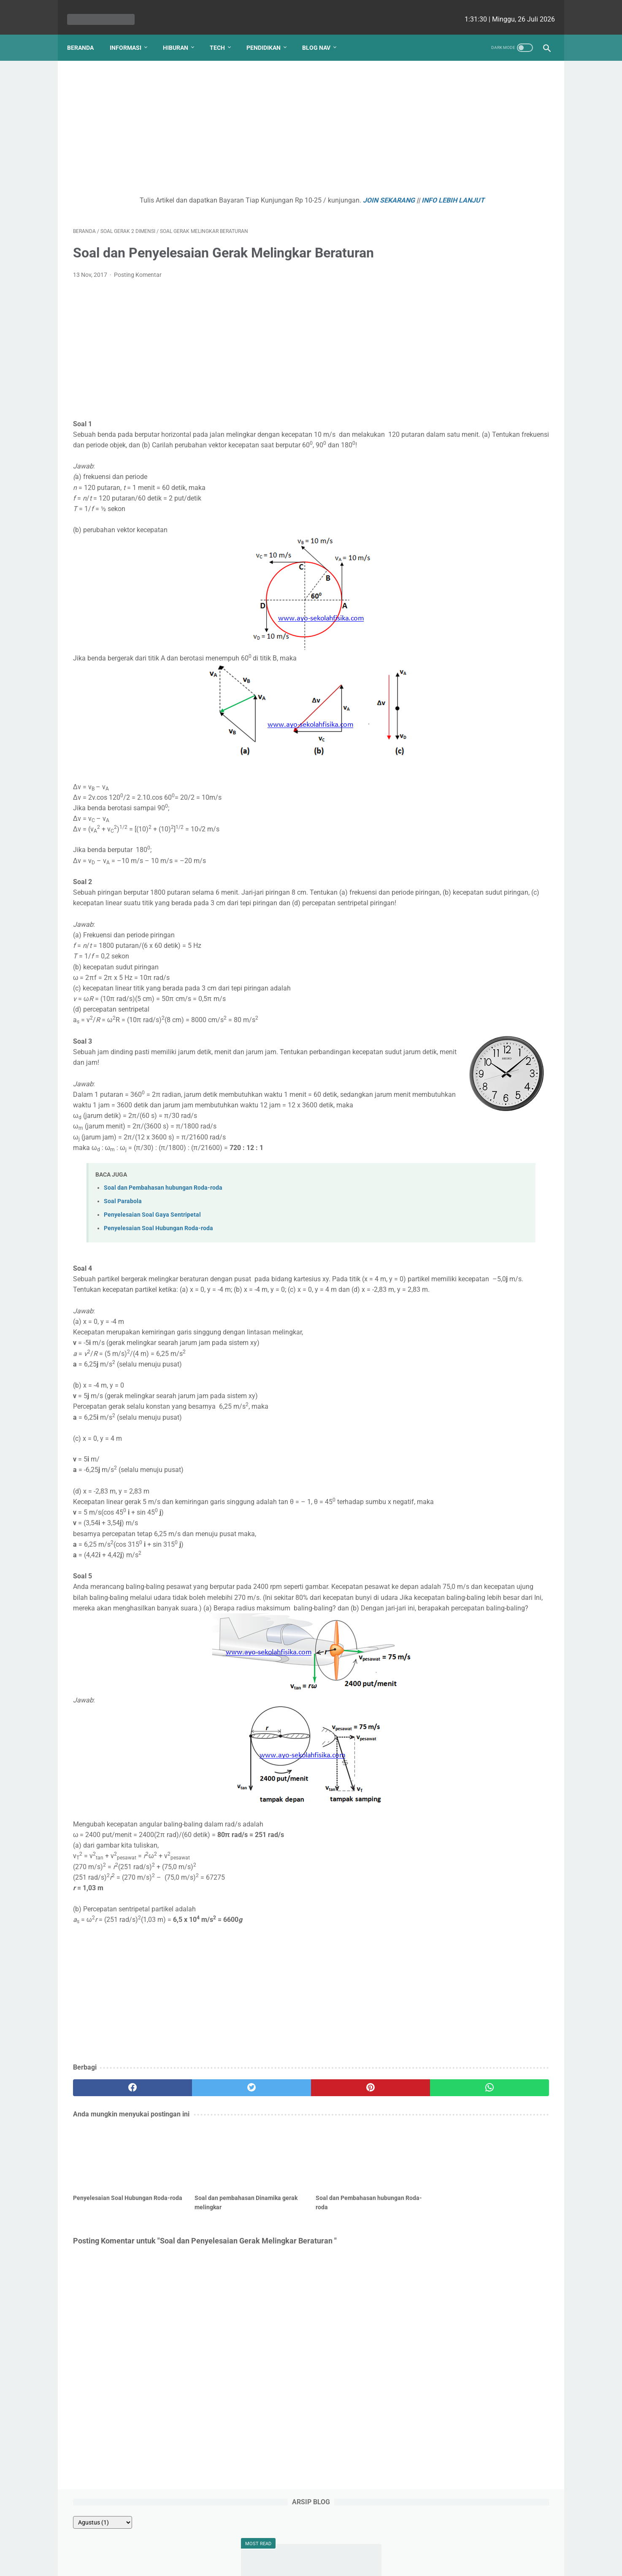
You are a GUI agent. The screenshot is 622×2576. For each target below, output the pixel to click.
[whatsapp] (352, 2164)
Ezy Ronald (510, 705)
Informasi (131, 33)
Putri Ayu (511, 785)
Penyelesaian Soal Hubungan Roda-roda (158, 1262)
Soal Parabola (123, 1235)
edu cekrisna (327, 2563)
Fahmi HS (496, 721)
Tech (223, 33)
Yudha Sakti (505, 673)
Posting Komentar (138, 277)
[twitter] (193, 2164)
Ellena (507, 689)
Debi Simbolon (454, 689)
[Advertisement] (232, 121)
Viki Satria (515, 753)
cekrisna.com (365, 2563)
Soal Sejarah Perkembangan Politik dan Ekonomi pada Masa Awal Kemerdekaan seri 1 (483, 228)
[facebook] (113, 2164)
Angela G (447, 721)
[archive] (451, 85)
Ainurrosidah (450, 769)
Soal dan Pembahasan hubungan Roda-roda (163, 1221)
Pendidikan (269, 33)
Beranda (86, 33)
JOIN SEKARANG (324, 192)
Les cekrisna (256, 2563)
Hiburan (181, 33)
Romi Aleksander (512, 769)
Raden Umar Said (456, 753)
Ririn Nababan (452, 737)
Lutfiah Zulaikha (455, 785)
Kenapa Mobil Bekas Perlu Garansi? (484, 489)
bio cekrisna (292, 2563)
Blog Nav (322, 33)
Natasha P (449, 673)
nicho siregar (452, 705)
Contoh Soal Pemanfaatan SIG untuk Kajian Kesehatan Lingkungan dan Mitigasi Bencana (484, 269)
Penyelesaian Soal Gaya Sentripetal (152, 1249)
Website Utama (311, 2545)
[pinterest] (272, 2164)
